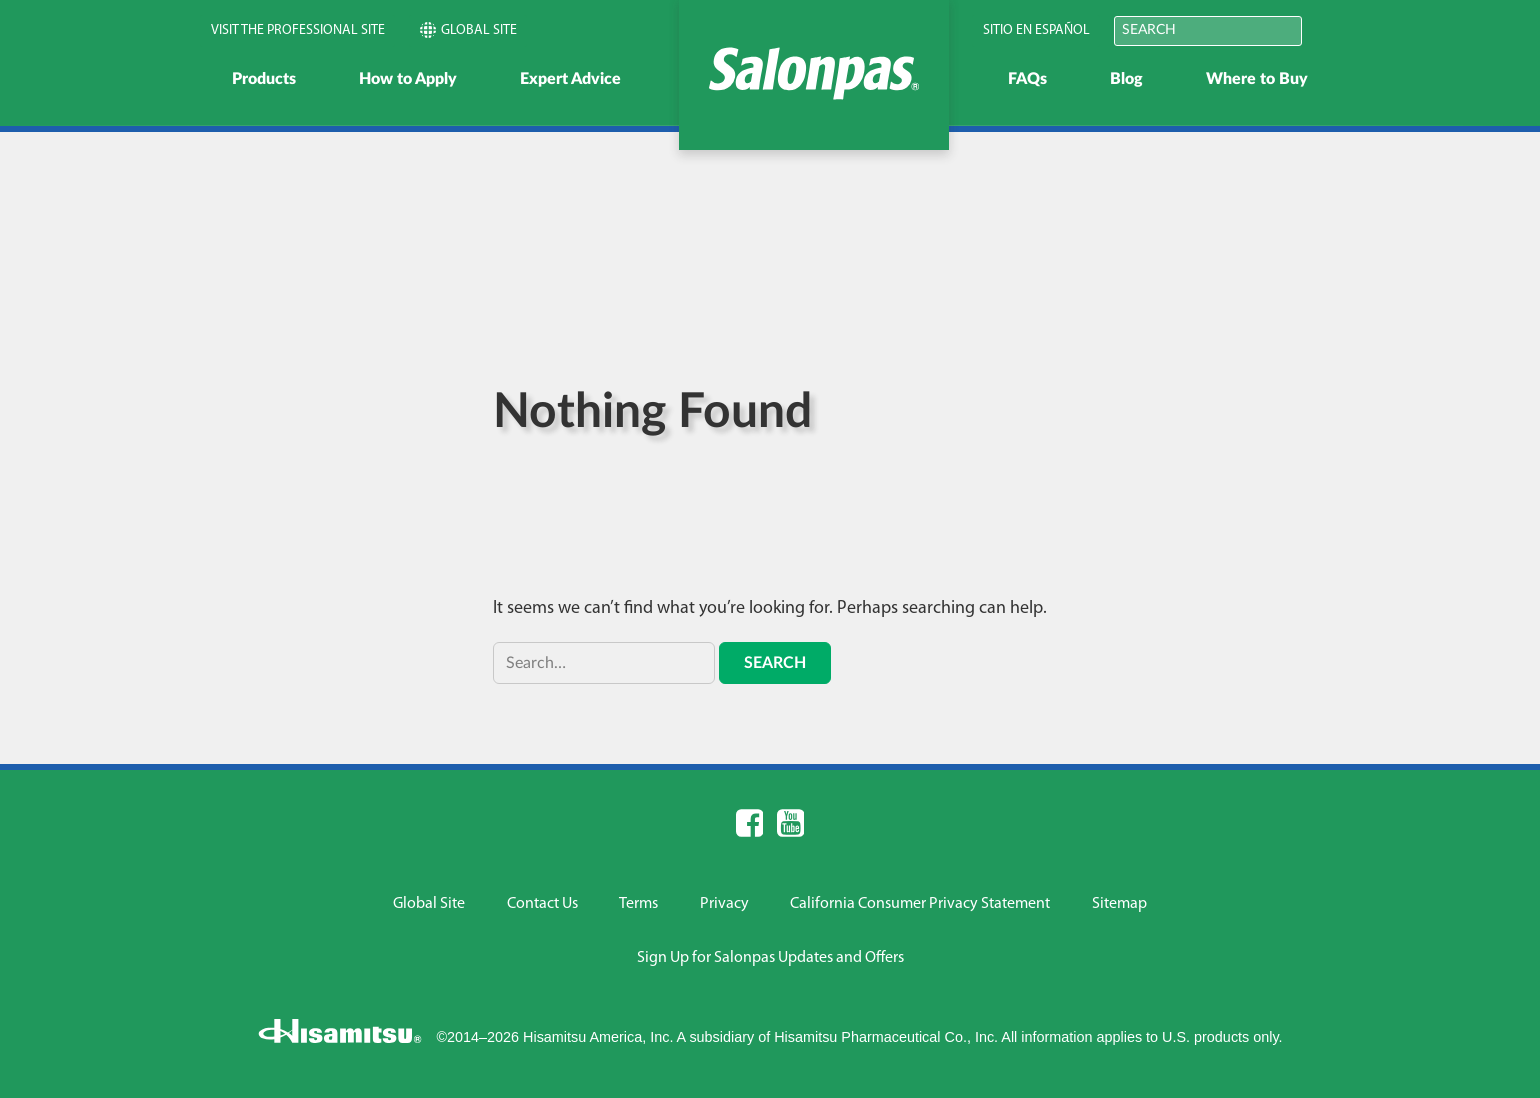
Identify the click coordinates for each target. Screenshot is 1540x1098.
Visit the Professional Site (298, 30)
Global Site (468, 30)
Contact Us (542, 904)
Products (264, 79)
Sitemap (1119, 904)
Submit (1328, 29)
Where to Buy (1257, 79)
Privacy (724, 904)
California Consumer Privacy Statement (920, 904)
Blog (1126, 79)
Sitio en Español (1036, 30)
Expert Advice (570, 79)
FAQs (1027, 79)
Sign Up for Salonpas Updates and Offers (770, 958)
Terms (638, 904)
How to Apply (408, 79)
